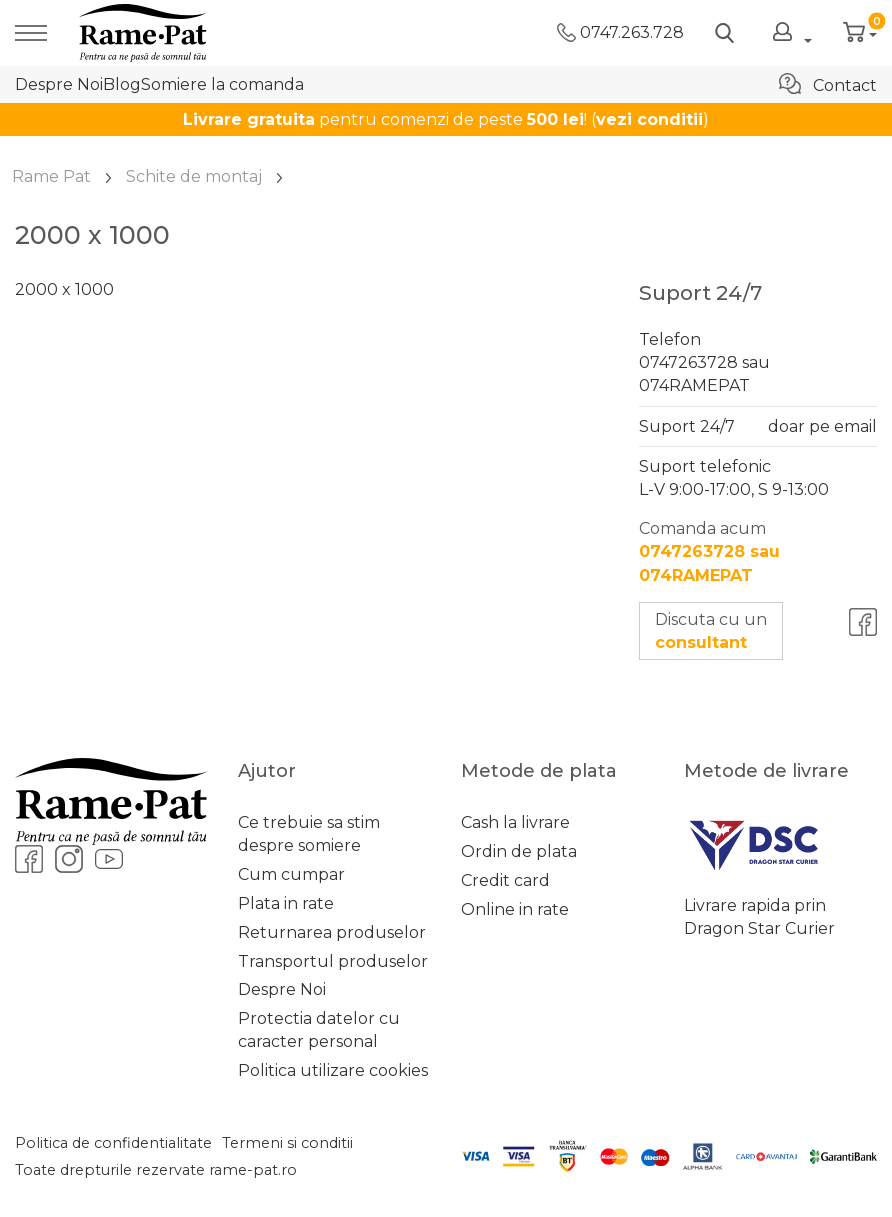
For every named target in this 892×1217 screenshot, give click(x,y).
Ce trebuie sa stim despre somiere (309, 834)
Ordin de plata (519, 851)
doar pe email (822, 426)
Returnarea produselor (332, 932)
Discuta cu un (711, 631)
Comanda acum (709, 551)
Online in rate (515, 909)
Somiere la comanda (222, 84)
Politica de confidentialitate (113, 1143)
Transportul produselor (333, 961)
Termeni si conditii (287, 1143)
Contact (828, 84)
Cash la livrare (515, 822)
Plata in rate (286, 903)
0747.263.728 (620, 32)
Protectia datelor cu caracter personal (319, 1030)
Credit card (505, 880)
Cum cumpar (291, 874)
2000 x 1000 (64, 289)
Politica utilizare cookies (333, 1070)
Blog (122, 84)
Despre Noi (59, 84)
